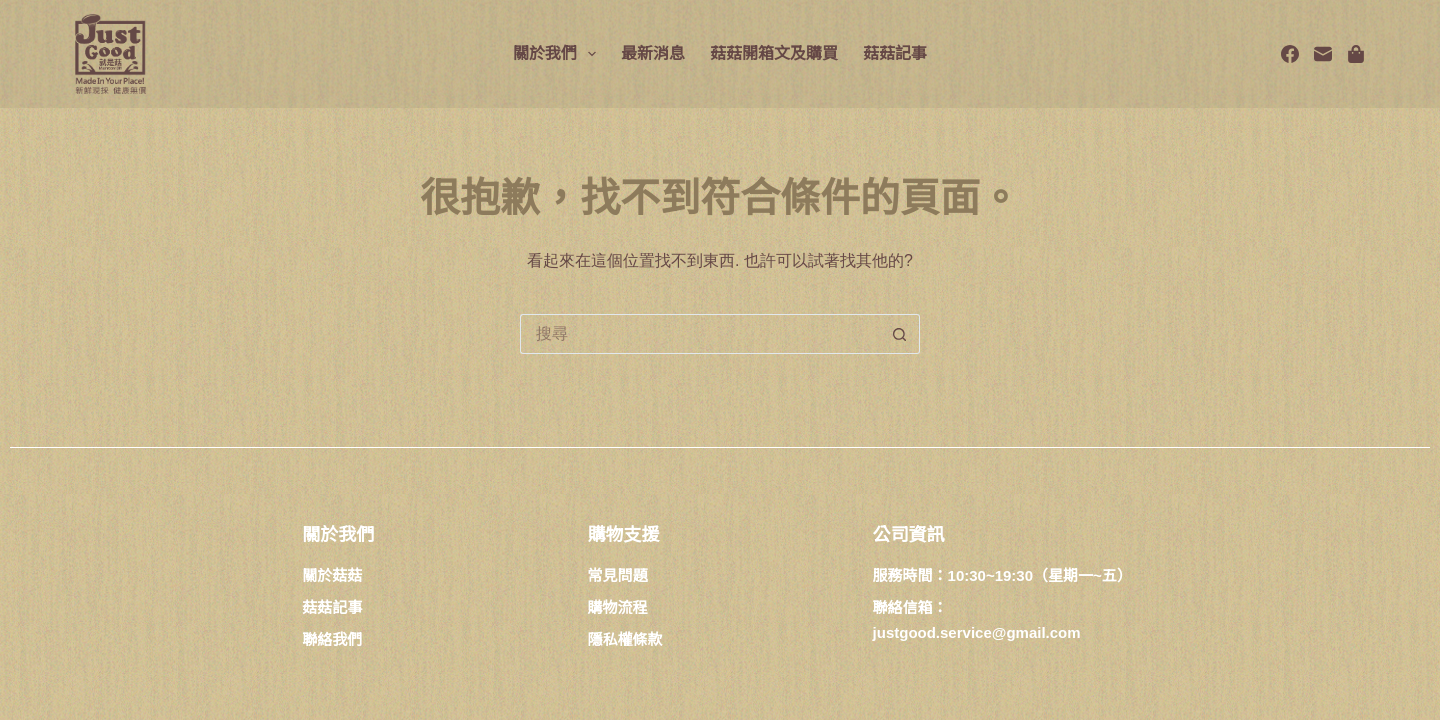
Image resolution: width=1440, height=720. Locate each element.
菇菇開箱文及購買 (774, 53)
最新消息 (653, 53)
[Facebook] (1290, 54)
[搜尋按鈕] (900, 334)
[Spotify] (1356, 54)
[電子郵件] (1323, 54)
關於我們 (558, 54)
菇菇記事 (895, 53)
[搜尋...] (700, 334)
